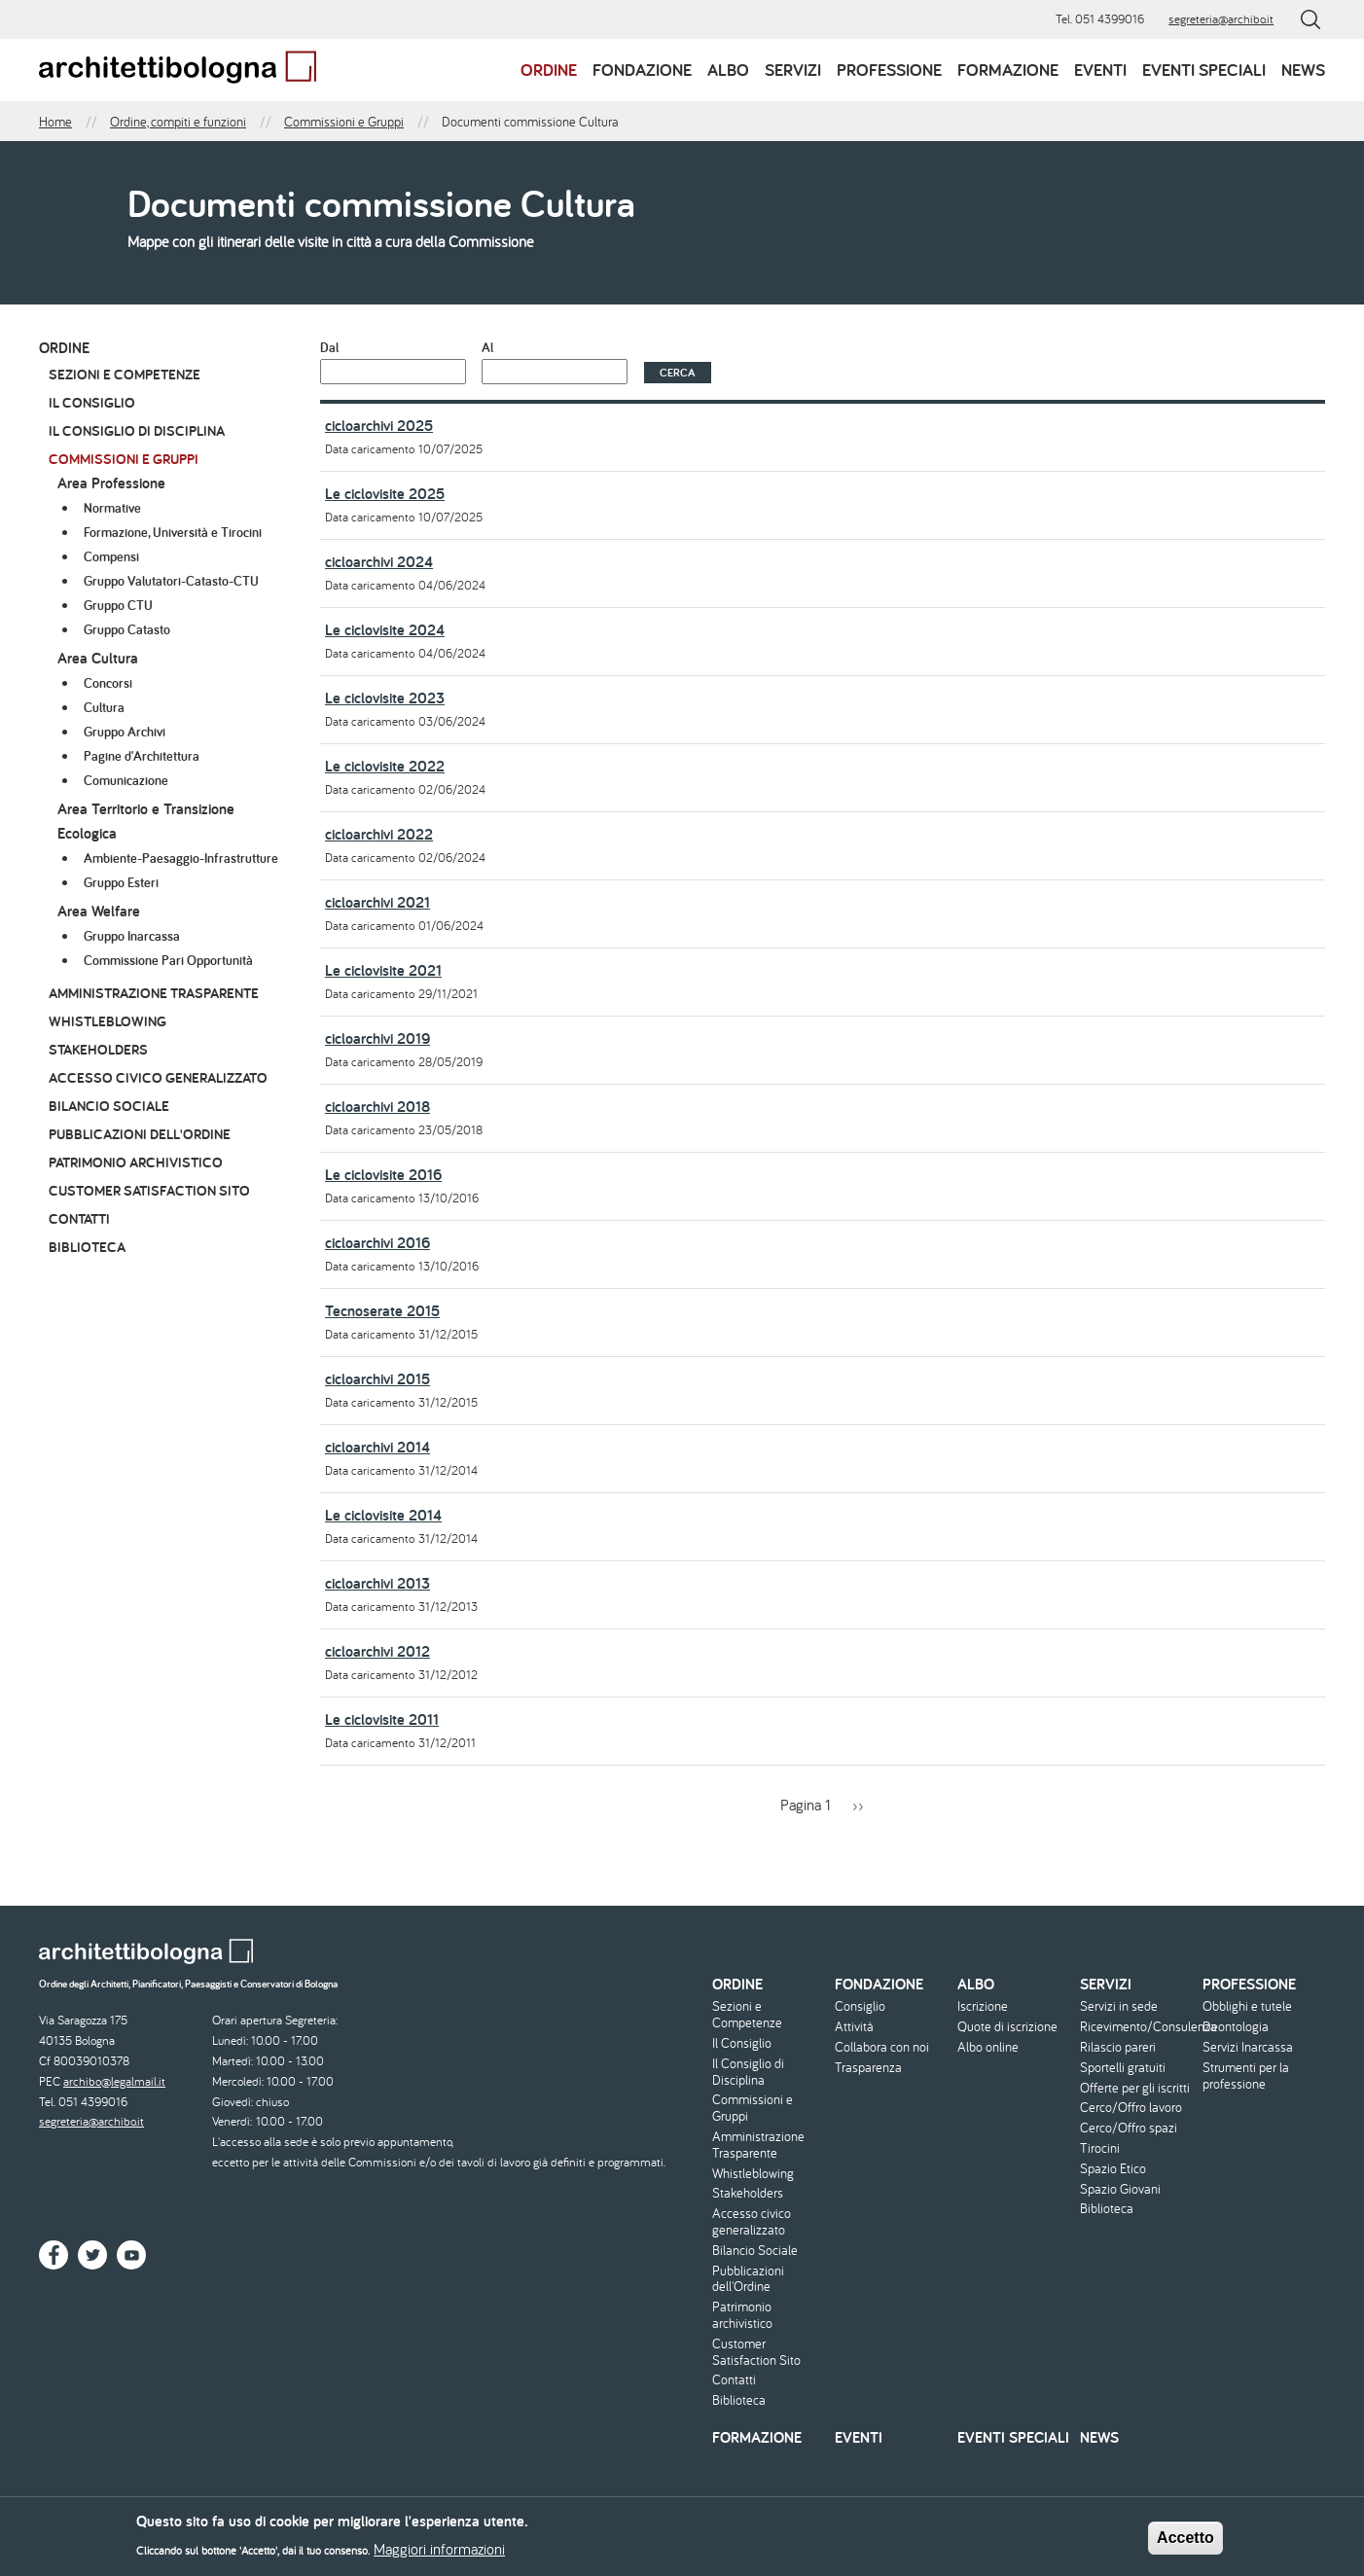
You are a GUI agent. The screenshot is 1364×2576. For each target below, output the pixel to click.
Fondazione (642, 69)
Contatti (79, 1218)
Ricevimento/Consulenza (1139, 2027)
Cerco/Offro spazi (1128, 2128)
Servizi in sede (1119, 2006)
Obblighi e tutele (1247, 2006)
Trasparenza (868, 2067)
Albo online (988, 2047)
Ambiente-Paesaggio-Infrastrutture (181, 858)
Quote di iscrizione (1007, 2027)
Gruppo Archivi (124, 731)
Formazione (1008, 69)
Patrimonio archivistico (136, 1162)
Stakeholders (98, 1049)
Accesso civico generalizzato (158, 1077)
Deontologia (1235, 2027)
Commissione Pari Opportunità (168, 960)
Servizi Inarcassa (1247, 2047)
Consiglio (860, 2006)
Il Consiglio (92, 402)
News (1303, 69)
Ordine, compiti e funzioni (178, 121)
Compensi (111, 556)
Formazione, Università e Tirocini (173, 532)
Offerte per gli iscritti (1135, 2088)
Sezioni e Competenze (124, 374)
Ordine (548, 69)
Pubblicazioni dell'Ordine (140, 1134)
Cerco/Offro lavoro (1131, 2107)
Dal (329, 347)
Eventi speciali (1204, 69)
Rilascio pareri (1118, 2047)
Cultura (104, 707)
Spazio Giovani (1120, 2189)
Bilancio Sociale (109, 1105)
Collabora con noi (882, 2047)
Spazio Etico (1113, 2169)
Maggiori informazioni (439, 2552)
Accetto (1185, 2541)
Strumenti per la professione (1245, 2076)
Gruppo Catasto (127, 629)
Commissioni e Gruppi (344, 121)
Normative (112, 508)
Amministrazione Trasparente (154, 993)
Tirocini (1100, 2148)
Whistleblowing (107, 1021)
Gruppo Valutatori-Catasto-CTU (171, 581)
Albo (728, 69)
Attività (854, 2027)
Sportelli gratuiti (1123, 2067)
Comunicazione (126, 780)
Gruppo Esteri (121, 882)
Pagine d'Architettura (141, 756)
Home (55, 121)
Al (487, 347)
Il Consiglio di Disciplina (137, 430)
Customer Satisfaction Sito (149, 1190)
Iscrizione (982, 2006)
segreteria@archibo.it (1221, 19)
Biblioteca (87, 1246)
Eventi (1100, 69)
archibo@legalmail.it (114, 2081)
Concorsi (108, 683)
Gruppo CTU (118, 605)
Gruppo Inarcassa (132, 936)
